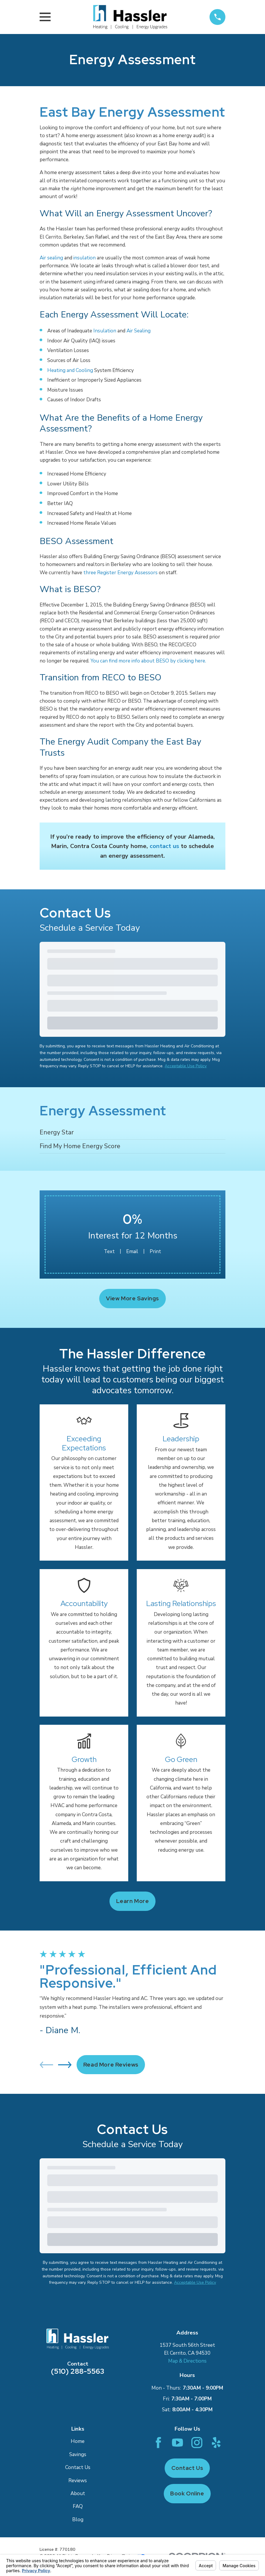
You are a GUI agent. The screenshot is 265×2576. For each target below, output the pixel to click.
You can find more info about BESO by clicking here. (148, 660)
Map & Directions (187, 2361)
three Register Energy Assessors (120, 572)
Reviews (77, 2480)
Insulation (104, 330)
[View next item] (65, 2065)
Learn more (132, 1901)
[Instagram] (196, 2442)
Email (132, 1251)
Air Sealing (138, 330)
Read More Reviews (111, 2064)
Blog (77, 2519)
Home (78, 2441)
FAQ (78, 2506)
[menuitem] (132, 1132)
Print (155, 1251)
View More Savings (132, 1298)
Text (109, 1251)
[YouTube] (177, 2442)
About (77, 2493)
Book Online (187, 2493)
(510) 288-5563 (77, 2371)
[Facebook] (158, 2442)
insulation (84, 257)
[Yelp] (216, 2442)
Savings (77, 2454)
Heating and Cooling (70, 370)
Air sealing (51, 257)
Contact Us (77, 2467)
